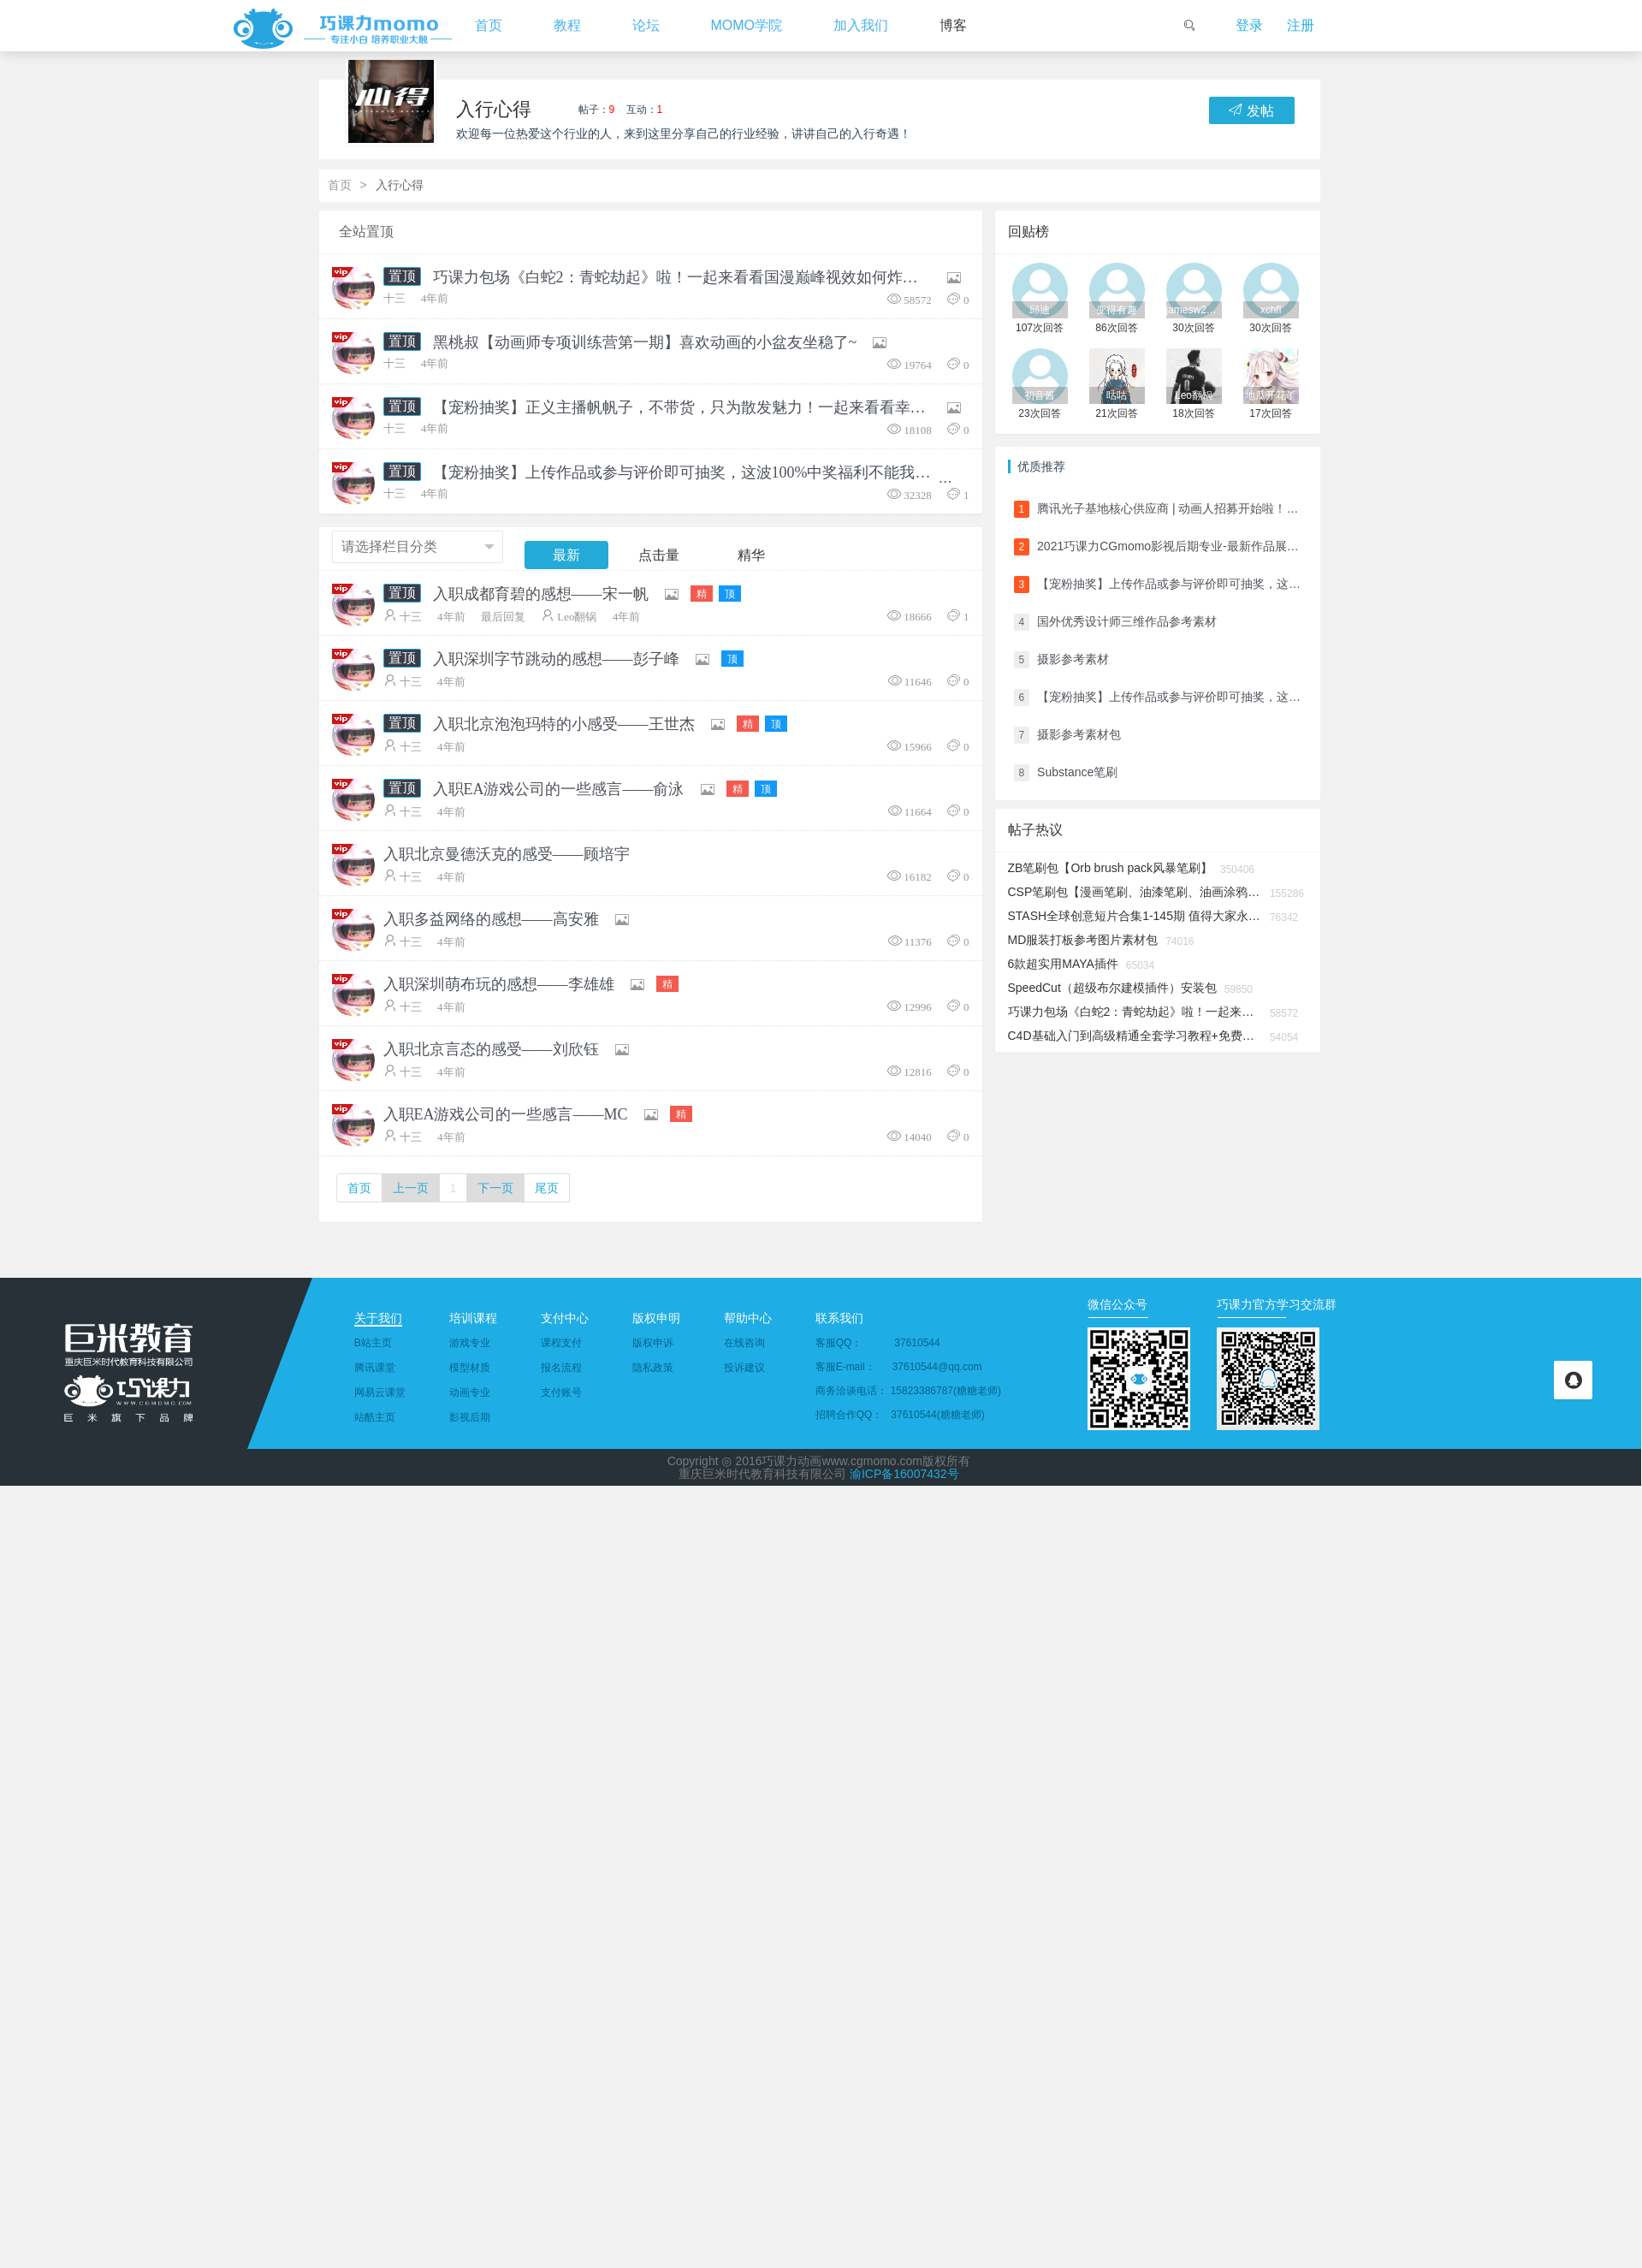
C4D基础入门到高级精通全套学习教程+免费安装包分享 (1135, 1035)
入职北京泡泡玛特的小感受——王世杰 (564, 724)
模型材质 (469, 1368)
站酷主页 (374, 1417)
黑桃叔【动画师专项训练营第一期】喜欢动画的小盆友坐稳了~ (645, 342)
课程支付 (561, 1343)
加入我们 (860, 25)
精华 (751, 555)
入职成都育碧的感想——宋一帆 (541, 594)
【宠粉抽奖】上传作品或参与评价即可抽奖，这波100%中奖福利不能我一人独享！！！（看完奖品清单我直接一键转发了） (684, 472)
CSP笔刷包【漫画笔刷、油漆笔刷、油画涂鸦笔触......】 (1135, 892)
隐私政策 (652, 1368)
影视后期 (469, 1417)
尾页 (547, 1188)
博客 (953, 25)
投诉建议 (744, 1368)
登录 (1249, 25)
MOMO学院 (747, 25)
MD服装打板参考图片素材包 (1083, 940)
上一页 (411, 1188)
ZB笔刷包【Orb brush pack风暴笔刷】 (1110, 868)
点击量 (658, 555)
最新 (566, 555)
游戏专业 (469, 1343)
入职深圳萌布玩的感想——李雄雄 (498, 984)
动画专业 (469, 1392)
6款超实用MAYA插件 (1063, 964)
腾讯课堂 (374, 1368)
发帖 (1251, 110)
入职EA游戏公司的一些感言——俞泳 (559, 789)
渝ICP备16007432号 (904, 1474)
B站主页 (373, 1343)
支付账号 (561, 1392)
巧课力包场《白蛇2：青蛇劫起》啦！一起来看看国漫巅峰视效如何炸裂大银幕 (684, 277)
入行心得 (493, 109)
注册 (1300, 25)
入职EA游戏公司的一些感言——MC (505, 1114)
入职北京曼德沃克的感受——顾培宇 (506, 854)
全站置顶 (366, 231)
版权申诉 (652, 1343)
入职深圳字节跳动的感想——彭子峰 (556, 659)
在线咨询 (744, 1343)
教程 (567, 25)
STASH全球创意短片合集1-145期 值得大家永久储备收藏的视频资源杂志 (1135, 916)
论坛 (646, 25)
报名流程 (561, 1368)
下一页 (495, 1188)
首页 (488, 25)
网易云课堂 (380, 1392)
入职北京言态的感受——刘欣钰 (491, 1049)
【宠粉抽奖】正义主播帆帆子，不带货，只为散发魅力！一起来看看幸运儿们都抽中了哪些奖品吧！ (684, 407)
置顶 (402, 276)
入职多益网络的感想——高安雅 (491, 919)
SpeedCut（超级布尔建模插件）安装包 (1112, 987)
